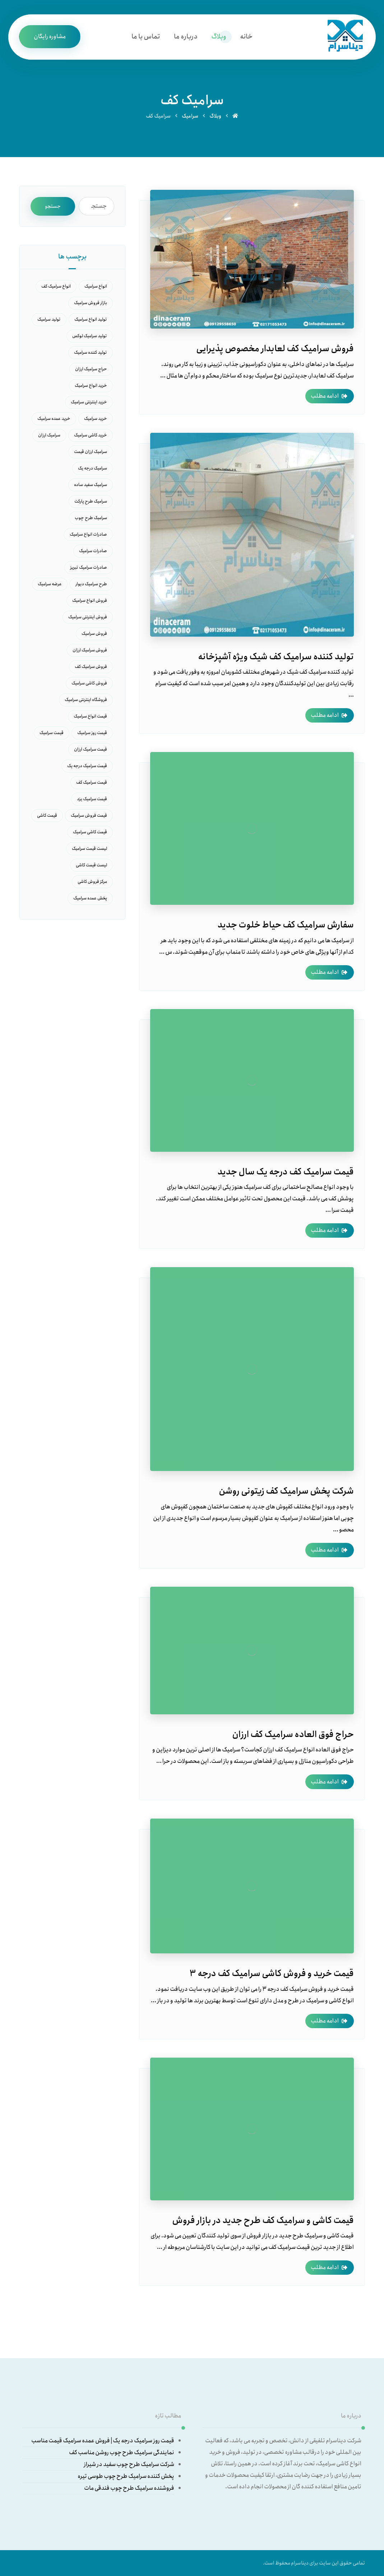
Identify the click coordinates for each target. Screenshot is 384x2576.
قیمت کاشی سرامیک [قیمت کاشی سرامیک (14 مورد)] (90, 832)
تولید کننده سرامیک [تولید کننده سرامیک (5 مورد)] (90, 352)
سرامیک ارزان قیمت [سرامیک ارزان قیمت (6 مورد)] (90, 451)
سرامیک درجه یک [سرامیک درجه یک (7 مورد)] (92, 468)
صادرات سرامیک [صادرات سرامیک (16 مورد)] (93, 550)
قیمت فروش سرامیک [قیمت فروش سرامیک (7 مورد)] (89, 815)
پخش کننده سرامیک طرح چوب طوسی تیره (126, 2476)
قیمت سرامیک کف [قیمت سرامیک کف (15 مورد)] (91, 782)
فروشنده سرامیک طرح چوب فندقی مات (129, 2488)
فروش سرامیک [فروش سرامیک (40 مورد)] (94, 633)
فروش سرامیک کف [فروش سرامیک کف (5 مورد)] (91, 666)
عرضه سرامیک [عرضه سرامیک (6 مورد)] (50, 584)
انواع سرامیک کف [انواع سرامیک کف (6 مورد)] (56, 286)
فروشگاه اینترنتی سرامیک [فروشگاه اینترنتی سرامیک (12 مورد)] (86, 699)
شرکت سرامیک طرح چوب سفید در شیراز (129, 2464)
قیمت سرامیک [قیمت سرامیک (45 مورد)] (52, 732)
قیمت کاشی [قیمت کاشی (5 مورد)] (47, 815)
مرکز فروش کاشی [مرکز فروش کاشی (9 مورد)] (92, 881)
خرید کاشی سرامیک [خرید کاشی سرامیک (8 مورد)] (90, 435)
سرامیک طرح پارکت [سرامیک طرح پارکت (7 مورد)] (90, 501)
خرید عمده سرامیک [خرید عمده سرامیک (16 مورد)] (53, 418)
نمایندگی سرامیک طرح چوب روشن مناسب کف (121, 2452)
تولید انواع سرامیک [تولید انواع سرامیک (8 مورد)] (90, 319)
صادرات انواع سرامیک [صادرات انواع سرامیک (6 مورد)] (88, 534)
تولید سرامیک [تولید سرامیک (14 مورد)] (49, 319)
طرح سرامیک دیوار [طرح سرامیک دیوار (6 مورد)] (91, 584)
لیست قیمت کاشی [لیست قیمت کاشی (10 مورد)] (91, 865)
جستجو (53, 206)
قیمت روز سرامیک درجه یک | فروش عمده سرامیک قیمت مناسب (102, 2440)
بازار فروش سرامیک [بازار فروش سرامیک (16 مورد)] (90, 302)
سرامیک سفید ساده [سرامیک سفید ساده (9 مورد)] (90, 484)
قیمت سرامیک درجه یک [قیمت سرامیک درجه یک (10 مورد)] (87, 765)
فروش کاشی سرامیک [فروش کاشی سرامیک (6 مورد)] (89, 683)
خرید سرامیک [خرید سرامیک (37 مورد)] (95, 418)
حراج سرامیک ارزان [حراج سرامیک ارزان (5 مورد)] (91, 369)
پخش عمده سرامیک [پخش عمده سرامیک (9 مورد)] (90, 898)
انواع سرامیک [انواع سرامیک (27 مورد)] (95, 286)
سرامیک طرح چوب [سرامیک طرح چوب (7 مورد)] (91, 517)
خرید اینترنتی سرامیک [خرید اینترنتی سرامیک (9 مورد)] (89, 402)
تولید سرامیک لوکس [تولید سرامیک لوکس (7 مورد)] (89, 336)
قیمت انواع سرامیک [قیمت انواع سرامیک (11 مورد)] (90, 716)
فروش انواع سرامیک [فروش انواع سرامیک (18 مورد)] (89, 600)
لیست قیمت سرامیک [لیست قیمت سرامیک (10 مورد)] (89, 848)
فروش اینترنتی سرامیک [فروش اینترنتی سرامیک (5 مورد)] (87, 617)
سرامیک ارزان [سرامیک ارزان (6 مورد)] (49, 435)
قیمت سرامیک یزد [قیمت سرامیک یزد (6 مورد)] (92, 799)
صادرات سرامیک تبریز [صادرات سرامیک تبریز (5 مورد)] (88, 567)
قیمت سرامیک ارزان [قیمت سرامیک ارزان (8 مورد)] (90, 749)
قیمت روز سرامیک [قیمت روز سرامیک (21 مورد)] (92, 732)
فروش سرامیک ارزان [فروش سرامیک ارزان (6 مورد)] (90, 650)
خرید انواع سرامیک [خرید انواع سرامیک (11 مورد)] (91, 385)
